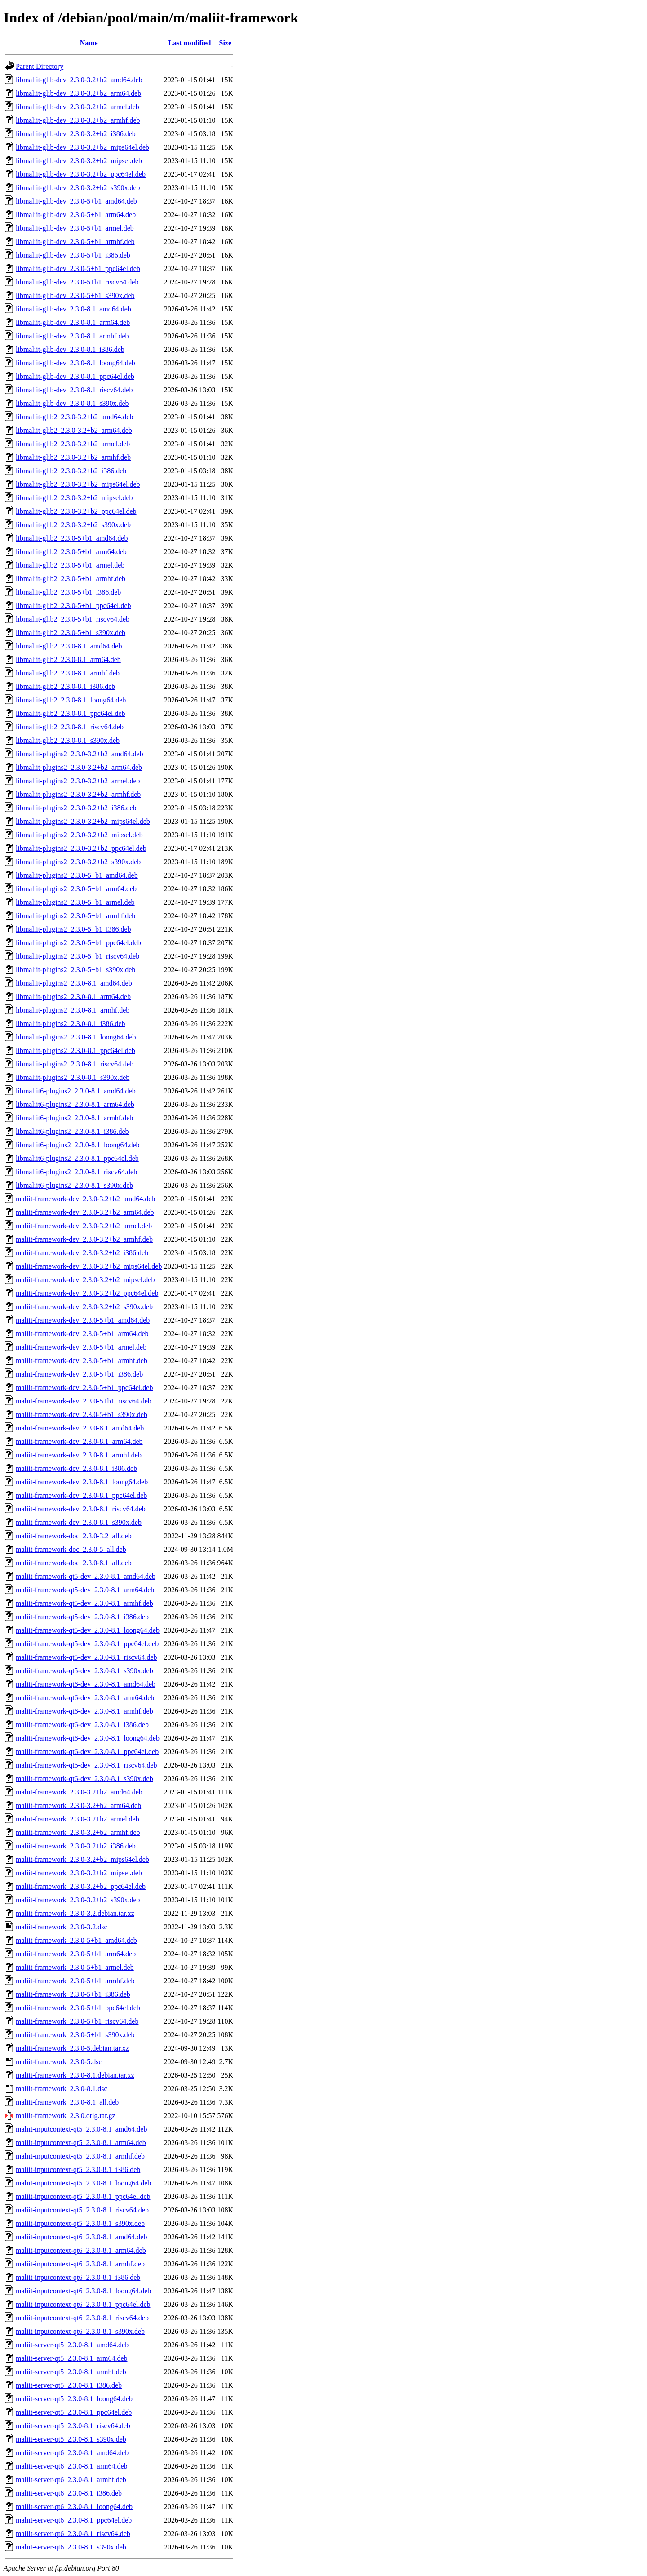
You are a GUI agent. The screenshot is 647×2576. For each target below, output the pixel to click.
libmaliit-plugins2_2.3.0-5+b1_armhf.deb (75, 915)
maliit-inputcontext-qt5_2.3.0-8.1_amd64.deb (81, 2129)
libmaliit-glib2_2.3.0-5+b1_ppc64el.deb (73, 605)
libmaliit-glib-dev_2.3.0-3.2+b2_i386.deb (76, 134)
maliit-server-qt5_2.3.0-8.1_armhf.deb (71, 2372)
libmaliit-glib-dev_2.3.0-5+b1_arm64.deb (76, 214)
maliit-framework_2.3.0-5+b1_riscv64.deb (77, 2021)
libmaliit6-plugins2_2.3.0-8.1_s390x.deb (74, 1185)
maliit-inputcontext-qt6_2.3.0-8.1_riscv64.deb (82, 2318)
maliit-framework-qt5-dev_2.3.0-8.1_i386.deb (82, 1617)
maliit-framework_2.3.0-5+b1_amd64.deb (76, 1940)
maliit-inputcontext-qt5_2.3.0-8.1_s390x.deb (80, 2223)
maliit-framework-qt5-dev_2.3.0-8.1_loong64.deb (88, 1630)
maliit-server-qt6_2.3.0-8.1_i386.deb (69, 2493)
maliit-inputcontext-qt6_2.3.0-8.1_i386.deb (78, 2277)
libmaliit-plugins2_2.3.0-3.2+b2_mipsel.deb (79, 835)
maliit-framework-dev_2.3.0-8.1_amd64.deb (80, 1428)
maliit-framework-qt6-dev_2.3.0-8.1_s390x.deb (84, 1778)
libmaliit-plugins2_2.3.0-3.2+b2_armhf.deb (78, 794)
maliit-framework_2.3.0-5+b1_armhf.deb (75, 1981)
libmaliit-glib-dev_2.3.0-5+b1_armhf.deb (75, 241)
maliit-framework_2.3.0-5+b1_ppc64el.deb (78, 2008)
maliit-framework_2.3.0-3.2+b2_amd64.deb (79, 1792)
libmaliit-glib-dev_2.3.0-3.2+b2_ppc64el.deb (81, 174)
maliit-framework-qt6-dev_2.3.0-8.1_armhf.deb (84, 1711)
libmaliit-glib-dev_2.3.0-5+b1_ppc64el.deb (78, 268)
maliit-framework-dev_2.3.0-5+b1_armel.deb (81, 1347)
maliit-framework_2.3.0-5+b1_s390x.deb (75, 2035)
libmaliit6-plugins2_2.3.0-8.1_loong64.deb (78, 1145)
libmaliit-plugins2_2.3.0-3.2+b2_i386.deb (76, 808)
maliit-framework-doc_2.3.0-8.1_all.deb (74, 1563)
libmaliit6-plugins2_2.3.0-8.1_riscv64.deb (76, 1172)
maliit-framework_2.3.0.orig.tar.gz (65, 2115)
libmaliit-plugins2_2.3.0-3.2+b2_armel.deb (78, 781)
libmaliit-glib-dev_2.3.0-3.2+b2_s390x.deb (78, 187)
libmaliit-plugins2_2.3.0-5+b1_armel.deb (75, 902)
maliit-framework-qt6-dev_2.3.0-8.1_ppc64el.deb (87, 1751)
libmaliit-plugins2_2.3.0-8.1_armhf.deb (72, 1010)
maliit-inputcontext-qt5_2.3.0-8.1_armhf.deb (80, 2156)
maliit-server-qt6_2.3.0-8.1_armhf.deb (71, 2479)
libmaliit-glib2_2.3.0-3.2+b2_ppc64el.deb (76, 511)
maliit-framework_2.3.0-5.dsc (59, 2061)
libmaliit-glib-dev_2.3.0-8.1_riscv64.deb (74, 390)
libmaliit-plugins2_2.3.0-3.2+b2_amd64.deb (79, 754)
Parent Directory (39, 66)
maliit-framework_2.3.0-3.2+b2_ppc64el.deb (81, 1886)
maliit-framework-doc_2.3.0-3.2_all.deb (74, 1536)
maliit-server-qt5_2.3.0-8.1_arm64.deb (72, 2358)
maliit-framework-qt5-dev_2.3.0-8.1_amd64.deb (85, 1576)
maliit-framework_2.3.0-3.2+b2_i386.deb (76, 1846)
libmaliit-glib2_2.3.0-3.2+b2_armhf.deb (73, 457)
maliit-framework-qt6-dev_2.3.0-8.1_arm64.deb (85, 1697)
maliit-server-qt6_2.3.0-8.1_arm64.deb (72, 2466)
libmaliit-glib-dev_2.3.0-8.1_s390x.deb (72, 403)
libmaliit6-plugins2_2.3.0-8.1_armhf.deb (74, 1118)
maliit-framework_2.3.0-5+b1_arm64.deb (76, 1954)
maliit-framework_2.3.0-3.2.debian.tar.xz (75, 1913)
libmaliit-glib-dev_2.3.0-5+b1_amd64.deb (76, 201)
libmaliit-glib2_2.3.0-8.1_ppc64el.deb (70, 713)
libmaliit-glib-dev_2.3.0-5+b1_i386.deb (73, 255)
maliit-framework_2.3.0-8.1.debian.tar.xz (75, 2075)
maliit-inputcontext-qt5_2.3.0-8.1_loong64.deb (83, 2183)
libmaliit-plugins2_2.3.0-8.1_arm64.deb (73, 996)
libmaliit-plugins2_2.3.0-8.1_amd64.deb (74, 983)
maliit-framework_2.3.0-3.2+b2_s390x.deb (78, 1900)
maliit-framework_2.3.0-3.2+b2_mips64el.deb (82, 1859)
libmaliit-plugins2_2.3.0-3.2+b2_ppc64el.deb (81, 848)
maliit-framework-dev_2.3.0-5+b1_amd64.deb (83, 1320)
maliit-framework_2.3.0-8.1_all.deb (67, 2102)
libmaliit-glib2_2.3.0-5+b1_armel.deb (70, 565)
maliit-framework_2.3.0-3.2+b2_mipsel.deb (79, 1873)
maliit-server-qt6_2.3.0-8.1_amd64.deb (72, 2452)
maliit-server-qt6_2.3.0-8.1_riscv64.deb (73, 2533)
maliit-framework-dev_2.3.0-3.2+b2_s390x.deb (84, 1306)
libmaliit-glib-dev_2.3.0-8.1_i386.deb (70, 349)
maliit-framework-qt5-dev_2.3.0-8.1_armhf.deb (84, 1603)
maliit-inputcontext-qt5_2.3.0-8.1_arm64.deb (81, 2142)
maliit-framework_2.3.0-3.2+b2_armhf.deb (78, 1832)
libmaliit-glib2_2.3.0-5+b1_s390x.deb (70, 632)
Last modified (189, 43)
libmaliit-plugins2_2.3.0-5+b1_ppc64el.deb (78, 942)
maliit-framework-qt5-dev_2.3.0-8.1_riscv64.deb (86, 1657)
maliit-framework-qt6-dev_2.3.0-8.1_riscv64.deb (86, 1765)
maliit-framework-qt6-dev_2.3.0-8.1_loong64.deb (88, 1738)
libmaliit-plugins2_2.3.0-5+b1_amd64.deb (77, 875)
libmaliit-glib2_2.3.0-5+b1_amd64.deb (72, 538)
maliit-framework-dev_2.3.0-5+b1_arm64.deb (82, 1333)
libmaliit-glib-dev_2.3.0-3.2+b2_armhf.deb (78, 120)
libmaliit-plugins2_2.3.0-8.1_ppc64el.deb (75, 1050)
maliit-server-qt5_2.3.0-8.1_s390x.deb (71, 2439)
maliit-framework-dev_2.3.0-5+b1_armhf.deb (81, 1360)
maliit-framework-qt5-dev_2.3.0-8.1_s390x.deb (84, 1670)
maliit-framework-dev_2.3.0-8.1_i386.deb (76, 1468)
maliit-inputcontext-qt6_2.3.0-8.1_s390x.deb (80, 2331)
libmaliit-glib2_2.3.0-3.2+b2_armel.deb (73, 444)
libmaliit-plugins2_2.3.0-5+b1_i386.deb (73, 929)
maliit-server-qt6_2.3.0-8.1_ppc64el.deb (74, 2520)
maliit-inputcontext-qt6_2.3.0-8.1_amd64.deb (81, 2237)
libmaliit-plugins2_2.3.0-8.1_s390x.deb (72, 1077)
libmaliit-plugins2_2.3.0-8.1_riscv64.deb (74, 1064)
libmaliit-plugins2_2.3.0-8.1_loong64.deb (76, 1037)
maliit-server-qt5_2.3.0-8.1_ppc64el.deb (74, 2412)
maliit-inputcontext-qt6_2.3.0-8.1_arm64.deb (81, 2250)
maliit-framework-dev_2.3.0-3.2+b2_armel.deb (84, 1226)
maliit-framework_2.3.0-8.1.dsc (61, 2088)
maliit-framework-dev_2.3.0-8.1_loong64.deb (82, 1482)
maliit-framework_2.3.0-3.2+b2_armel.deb (77, 1819)
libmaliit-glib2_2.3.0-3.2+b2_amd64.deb (74, 417)
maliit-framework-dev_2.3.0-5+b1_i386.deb (79, 1374)
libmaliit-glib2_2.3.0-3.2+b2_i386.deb (71, 471)
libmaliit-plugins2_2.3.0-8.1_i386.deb (70, 1023)
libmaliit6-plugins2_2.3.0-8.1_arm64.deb (75, 1104)
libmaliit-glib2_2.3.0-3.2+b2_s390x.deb (73, 525)
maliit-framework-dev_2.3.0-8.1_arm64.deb (79, 1441)
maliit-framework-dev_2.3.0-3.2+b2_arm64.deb (85, 1212)
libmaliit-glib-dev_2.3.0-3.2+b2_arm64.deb (78, 93)
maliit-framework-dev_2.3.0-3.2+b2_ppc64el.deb (87, 1293)
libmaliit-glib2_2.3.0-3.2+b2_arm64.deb (74, 430)
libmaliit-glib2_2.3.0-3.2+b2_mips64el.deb (78, 484)
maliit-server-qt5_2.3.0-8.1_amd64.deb (72, 2345)
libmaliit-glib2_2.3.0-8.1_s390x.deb (68, 740)
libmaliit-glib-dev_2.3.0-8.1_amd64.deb (73, 309)
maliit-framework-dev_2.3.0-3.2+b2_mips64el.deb (89, 1266)
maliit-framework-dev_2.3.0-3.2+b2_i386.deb (82, 1253)
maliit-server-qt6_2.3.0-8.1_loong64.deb (74, 2506)
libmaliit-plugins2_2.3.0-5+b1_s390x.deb (75, 969)
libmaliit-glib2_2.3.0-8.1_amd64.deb (69, 646)
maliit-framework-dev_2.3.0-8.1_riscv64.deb (81, 1509)
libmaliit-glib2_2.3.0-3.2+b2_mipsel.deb (74, 498)
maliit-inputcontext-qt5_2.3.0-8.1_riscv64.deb (82, 2210)
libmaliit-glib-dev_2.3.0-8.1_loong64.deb (75, 363)
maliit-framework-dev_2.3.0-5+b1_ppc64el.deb (84, 1387)
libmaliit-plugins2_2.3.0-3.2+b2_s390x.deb (78, 862)
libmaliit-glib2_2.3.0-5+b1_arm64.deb (71, 551)
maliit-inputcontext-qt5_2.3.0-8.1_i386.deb (78, 2169)
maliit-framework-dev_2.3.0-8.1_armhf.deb (79, 1455)
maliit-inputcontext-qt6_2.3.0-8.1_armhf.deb (80, 2264)
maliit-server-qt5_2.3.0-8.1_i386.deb (69, 2385)
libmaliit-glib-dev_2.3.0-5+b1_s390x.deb (75, 295)
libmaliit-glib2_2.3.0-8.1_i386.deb (65, 686)
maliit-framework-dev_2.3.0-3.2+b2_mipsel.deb (85, 1280)
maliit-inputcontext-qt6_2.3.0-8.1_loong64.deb (83, 2291)
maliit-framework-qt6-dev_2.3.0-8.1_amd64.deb (85, 1684)
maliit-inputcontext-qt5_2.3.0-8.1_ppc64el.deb (83, 2196)
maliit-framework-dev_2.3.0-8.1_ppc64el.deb (81, 1495)
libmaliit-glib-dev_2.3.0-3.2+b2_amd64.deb (79, 80)
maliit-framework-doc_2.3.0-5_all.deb (71, 1549)
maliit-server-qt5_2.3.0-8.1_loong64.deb (74, 2399)
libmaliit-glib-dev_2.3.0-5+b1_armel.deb (75, 228)
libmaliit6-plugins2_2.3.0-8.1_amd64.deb (76, 1091)
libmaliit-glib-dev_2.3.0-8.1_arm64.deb (73, 322)
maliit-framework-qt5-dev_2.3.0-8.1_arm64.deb (85, 1590)
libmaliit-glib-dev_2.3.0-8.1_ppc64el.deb (75, 376)
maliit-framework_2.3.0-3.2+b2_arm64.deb (78, 1805)
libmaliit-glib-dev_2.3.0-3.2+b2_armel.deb (77, 107)
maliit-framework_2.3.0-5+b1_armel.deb (75, 1967)
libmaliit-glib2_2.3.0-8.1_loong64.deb (71, 700)
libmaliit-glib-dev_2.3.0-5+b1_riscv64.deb (77, 282)
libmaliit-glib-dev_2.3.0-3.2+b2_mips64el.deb (82, 147)
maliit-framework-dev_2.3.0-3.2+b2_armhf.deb (84, 1239)
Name (89, 43)
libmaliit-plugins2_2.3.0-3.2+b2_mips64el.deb (83, 821)
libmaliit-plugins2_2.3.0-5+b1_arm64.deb (76, 889)
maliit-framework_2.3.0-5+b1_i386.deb (73, 1994)
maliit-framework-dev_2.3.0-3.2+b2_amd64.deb (85, 1199)
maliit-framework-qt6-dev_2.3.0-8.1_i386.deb (82, 1724)
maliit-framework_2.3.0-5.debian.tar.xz (72, 2048)
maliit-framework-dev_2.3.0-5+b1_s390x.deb (81, 1414)
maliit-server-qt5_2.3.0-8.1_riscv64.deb (73, 2425)
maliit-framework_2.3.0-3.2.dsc (61, 1927)
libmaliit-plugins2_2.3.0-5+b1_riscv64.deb (77, 956)
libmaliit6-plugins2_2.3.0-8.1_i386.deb (72, 1131)
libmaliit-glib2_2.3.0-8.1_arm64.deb (68, 659)
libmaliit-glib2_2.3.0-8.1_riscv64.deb (70, 727)
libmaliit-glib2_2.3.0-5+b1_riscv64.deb (72, 619)
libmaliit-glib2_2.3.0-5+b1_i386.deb (68, 592)
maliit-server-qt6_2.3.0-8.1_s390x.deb (71, 2547)
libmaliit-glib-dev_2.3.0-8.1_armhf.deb (72, 336)
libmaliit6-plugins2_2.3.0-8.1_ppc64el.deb (77, 1158)
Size (225, 43)
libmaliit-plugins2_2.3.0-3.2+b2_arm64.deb (79, 767)
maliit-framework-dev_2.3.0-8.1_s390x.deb (79, 1522)
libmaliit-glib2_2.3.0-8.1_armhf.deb (68, 673)
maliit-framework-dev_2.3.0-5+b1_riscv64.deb (83, 1401)
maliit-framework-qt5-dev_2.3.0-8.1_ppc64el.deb (87, 1644)
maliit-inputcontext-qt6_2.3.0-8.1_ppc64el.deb (83, 2304)
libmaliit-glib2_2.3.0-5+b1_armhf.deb (70, 578)
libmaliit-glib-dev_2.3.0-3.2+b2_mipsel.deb (79, 160)
